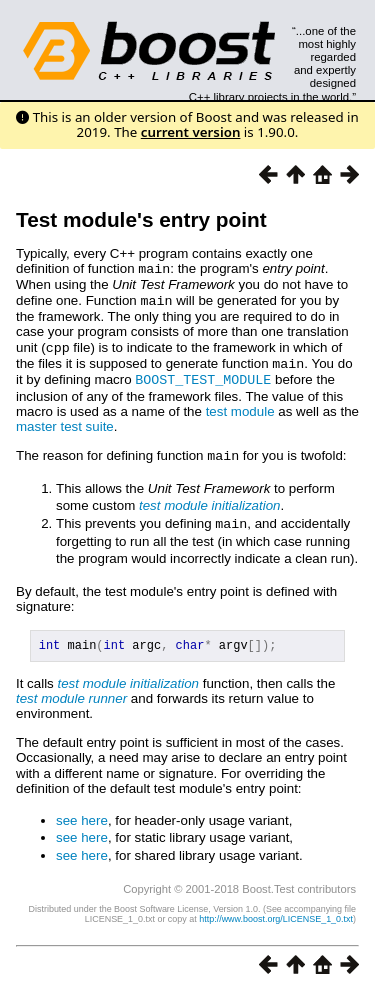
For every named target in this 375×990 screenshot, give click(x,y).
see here (82, 816)
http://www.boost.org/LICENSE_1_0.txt (276, 915)
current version (191, 132)
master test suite (65, 421)
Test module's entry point (141, 219)
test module (240, 406)
